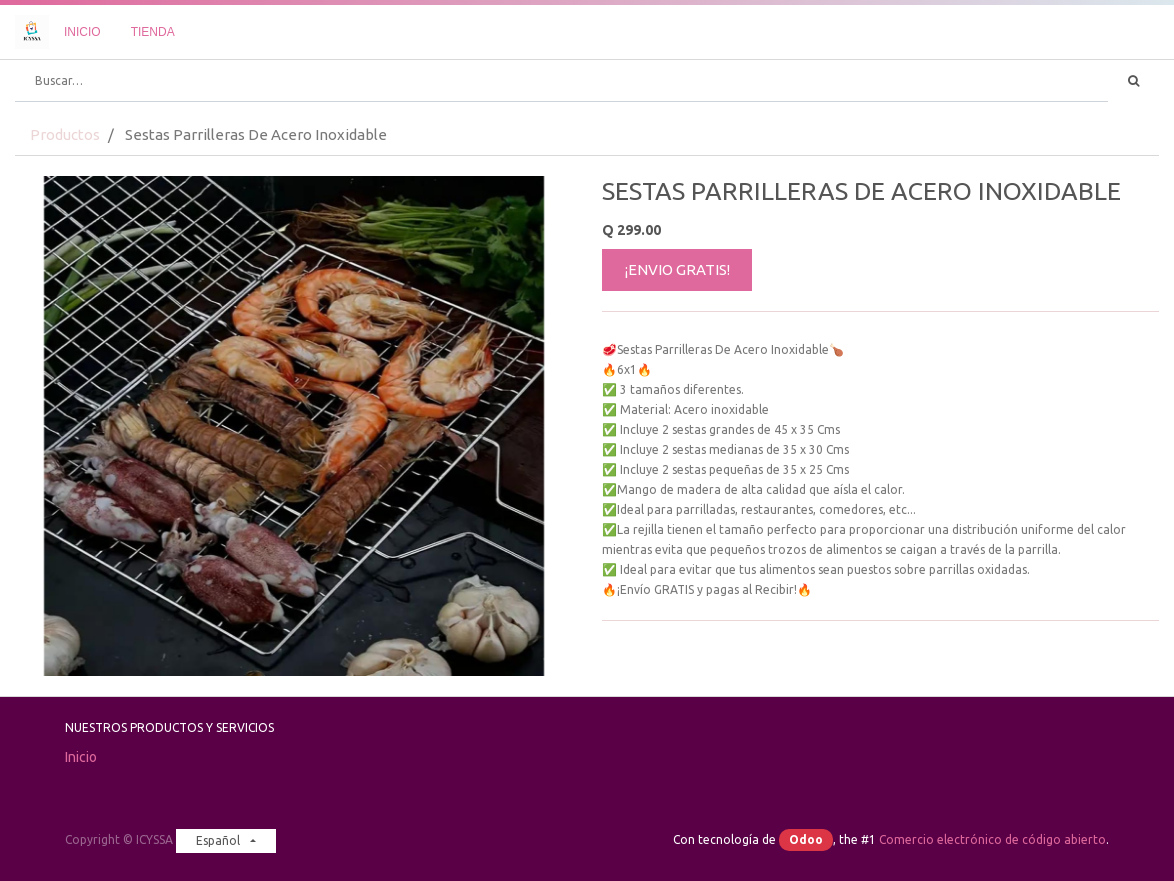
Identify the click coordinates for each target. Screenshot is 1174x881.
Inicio (81, 757)
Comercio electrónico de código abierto (992, 839)
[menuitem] (82, 32)
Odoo (806, 839)
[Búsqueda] (1133, 81)
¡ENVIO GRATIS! (677, 269)
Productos (65, 134)
